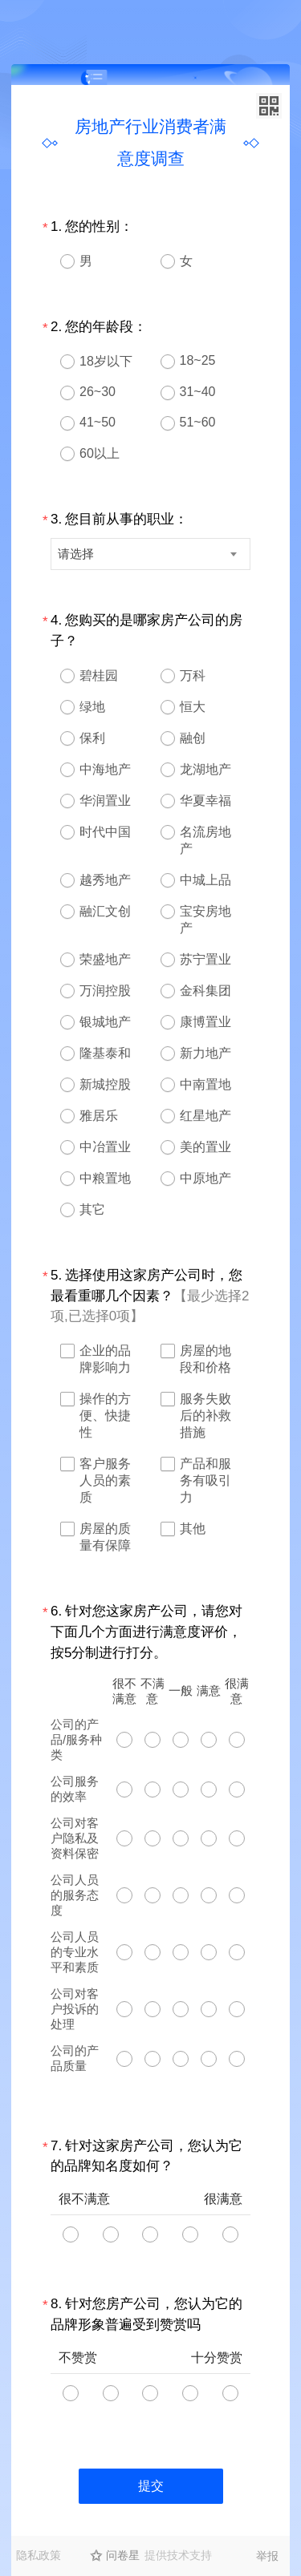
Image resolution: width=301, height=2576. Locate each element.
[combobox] (150, 554)
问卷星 (123, 2555)
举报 (267, 2556)
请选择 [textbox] (76, 553)
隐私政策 (38, 2555)
